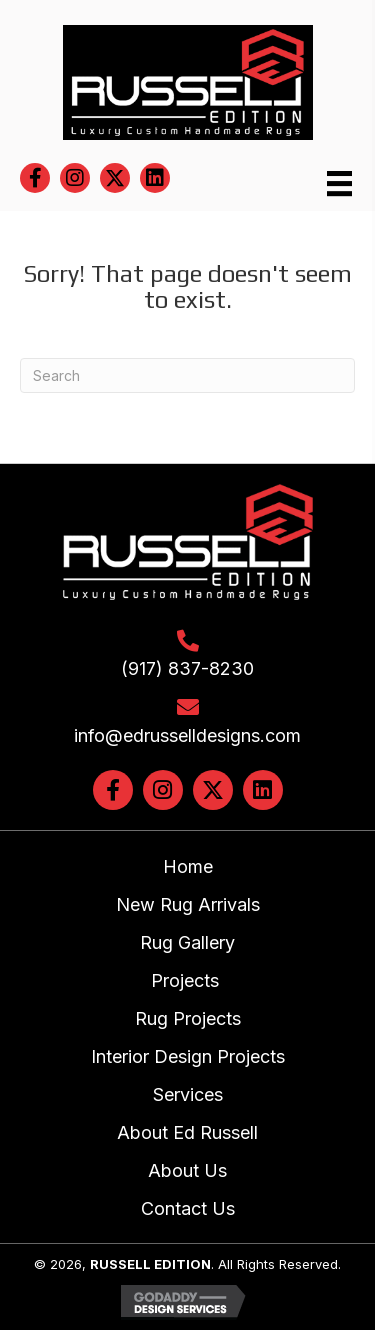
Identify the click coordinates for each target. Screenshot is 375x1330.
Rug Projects (188, 1018)
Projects (187, 980)
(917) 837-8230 (187, 668)
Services (188, 1094)
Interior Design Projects (188, 1056)
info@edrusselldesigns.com (187, 735)
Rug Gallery (187, 942)
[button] (35, 178)
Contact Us (188, 1208)
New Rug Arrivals (188, 904)
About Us (187, 1170)
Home (188, 866)
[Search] (187, 375)
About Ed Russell (187, 1132)
